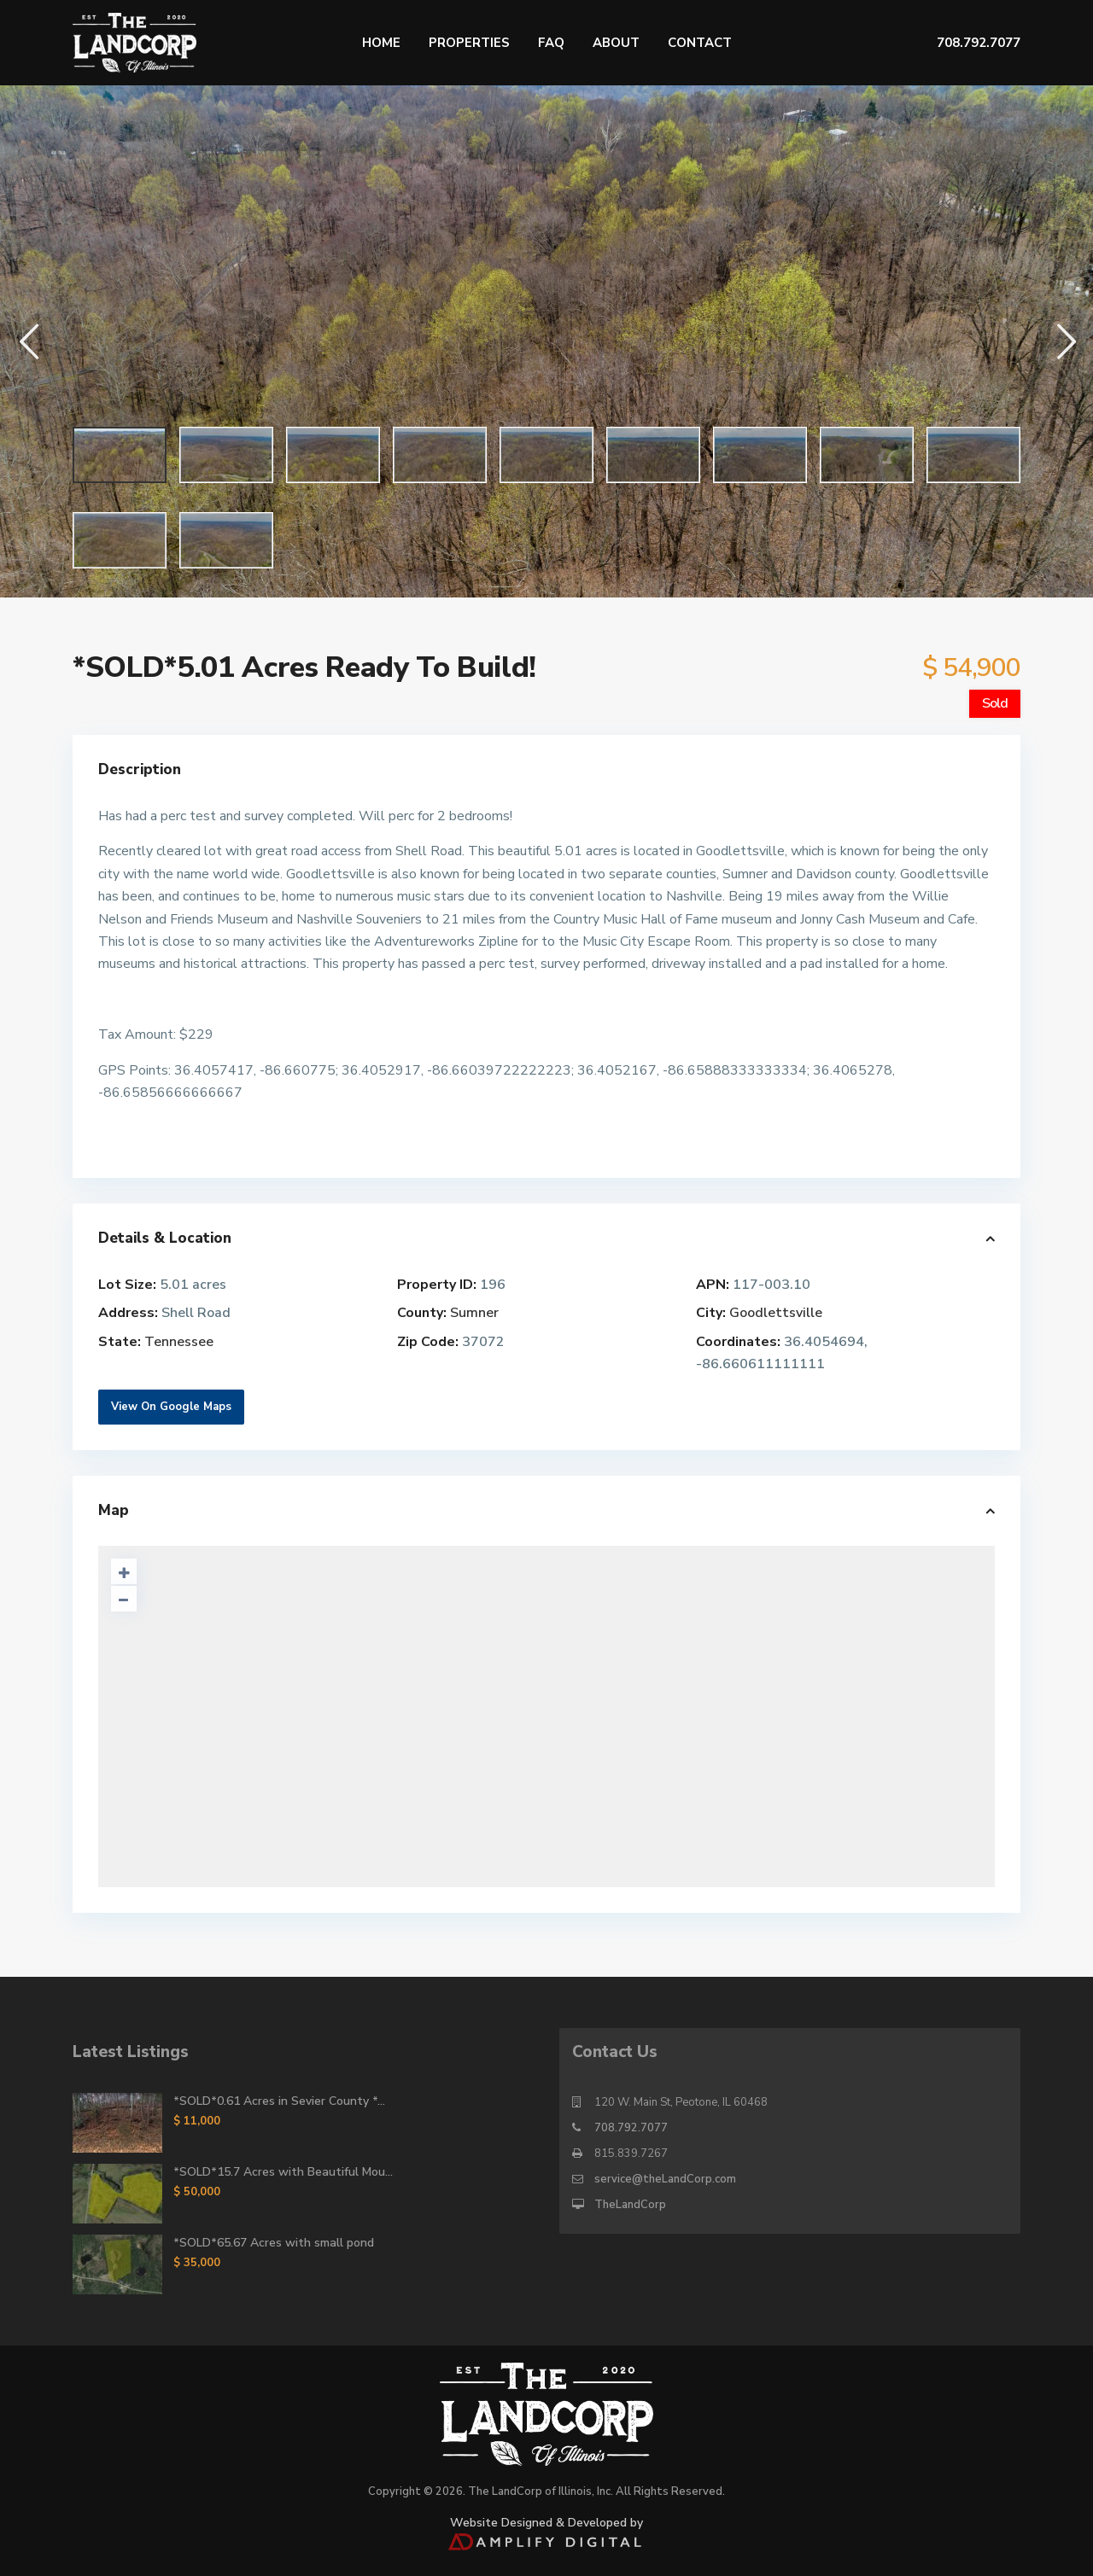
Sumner (474, 1312)
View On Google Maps (171, 1406)
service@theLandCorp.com (665, 2179)
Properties (469, 42)
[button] (28, 341)
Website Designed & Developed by (546, 2531)
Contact (700, 42)
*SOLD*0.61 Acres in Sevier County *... (279, 2101)
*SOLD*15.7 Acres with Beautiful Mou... (283, 2172)
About (616, 42)
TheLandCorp (630, 2204)
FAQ (551, 42)
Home (381, 42)
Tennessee (178, 1341)
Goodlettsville (775, 1312)
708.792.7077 (631, 2128)
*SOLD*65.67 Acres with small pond (273, 2243)
